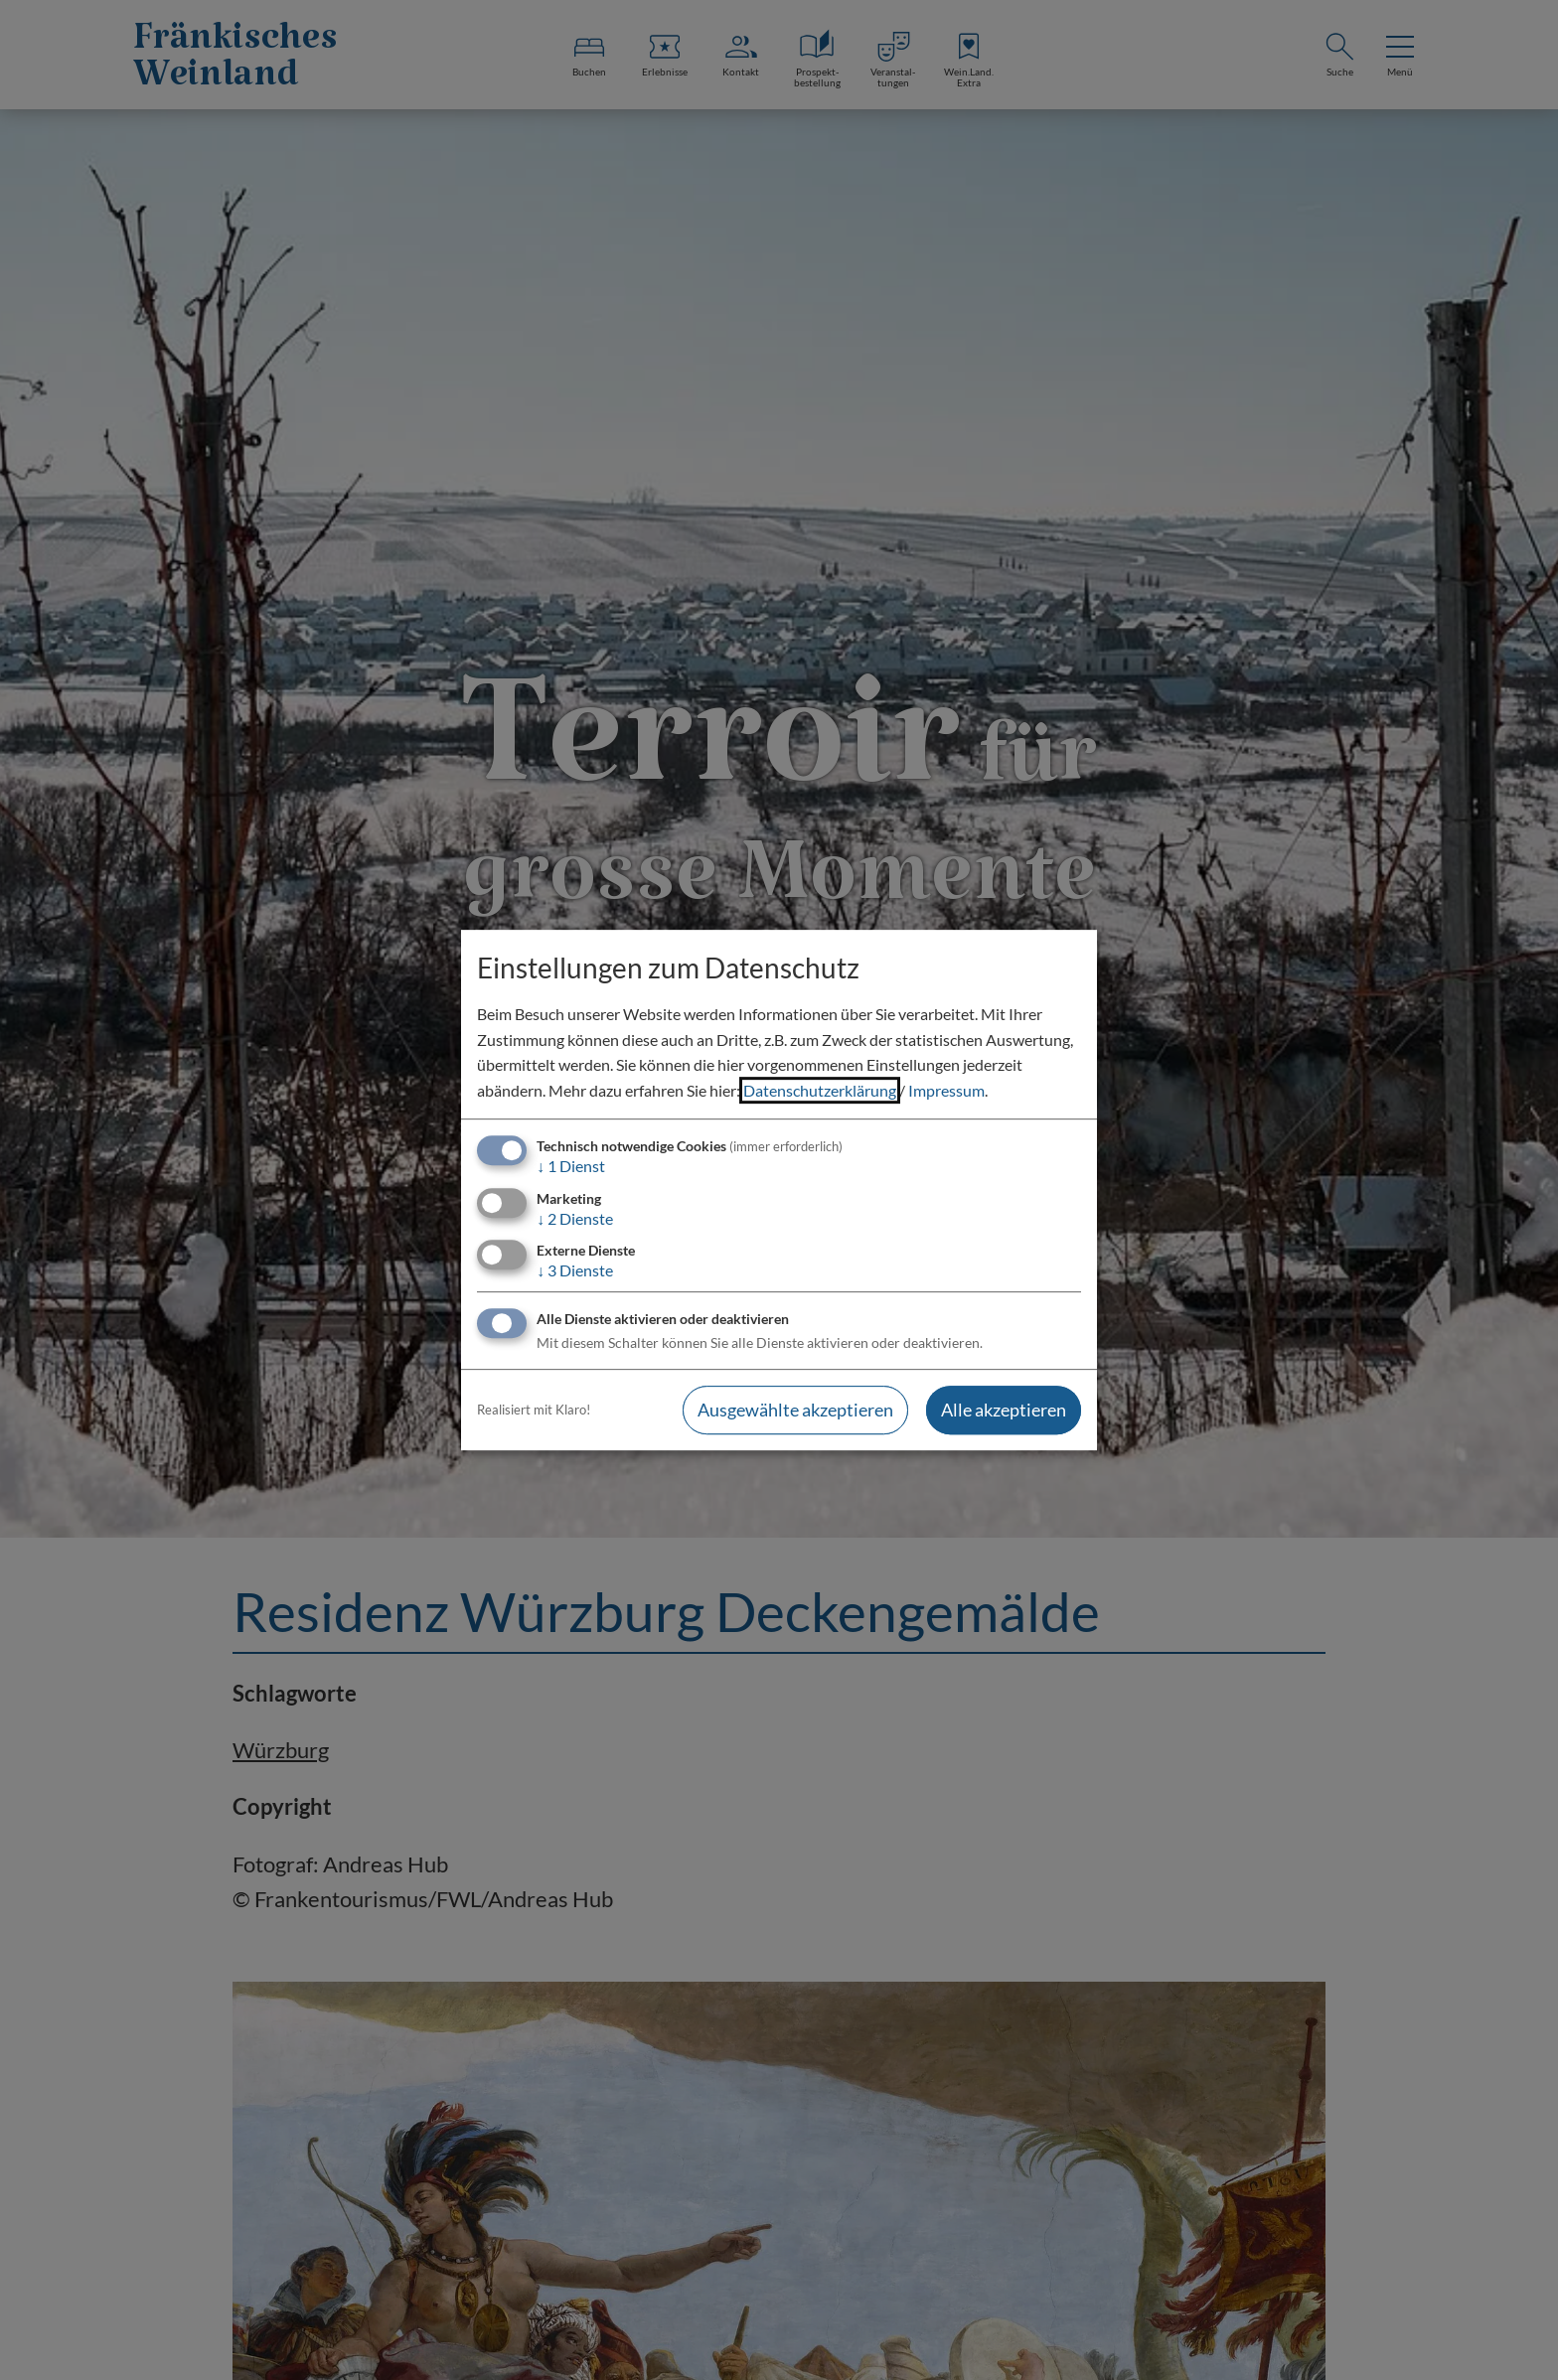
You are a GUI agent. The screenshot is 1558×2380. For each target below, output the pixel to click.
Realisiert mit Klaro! (533, 1409)
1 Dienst (571, 1166)
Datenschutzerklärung (819, 1090)
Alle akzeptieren (1003, 1409)
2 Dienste (575, 1218)
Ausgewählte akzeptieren (795, 1409)
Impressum (946, 1090)
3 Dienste (575, 1270)
